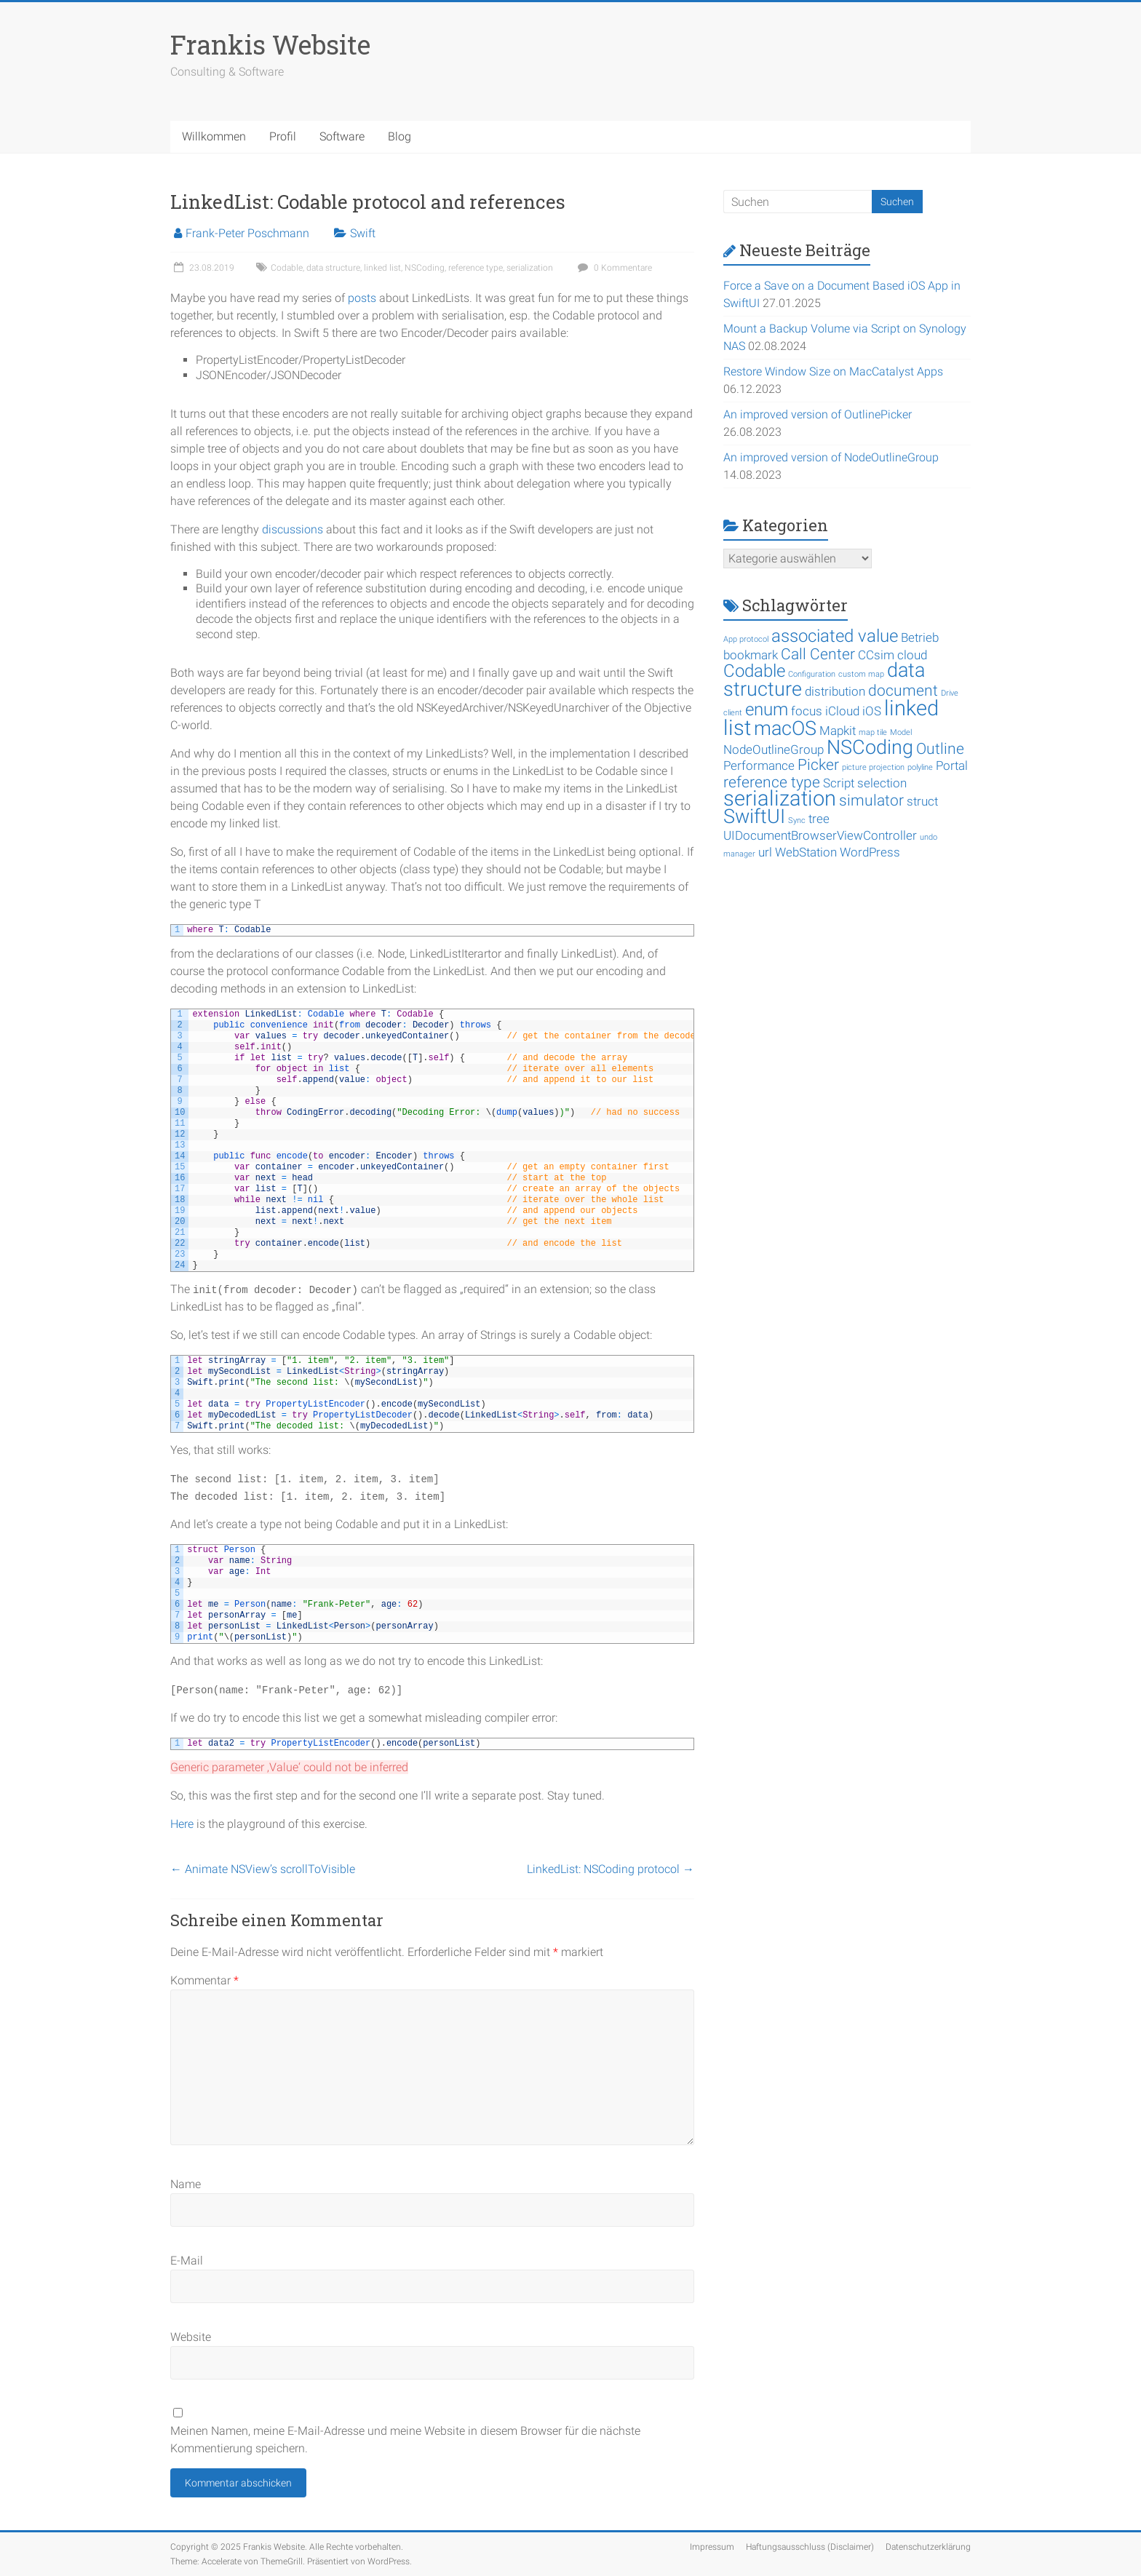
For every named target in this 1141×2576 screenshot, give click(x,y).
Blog (399, 136)
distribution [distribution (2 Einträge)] (835, 691)
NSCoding (425, 268)
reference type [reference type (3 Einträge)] (771, 782)
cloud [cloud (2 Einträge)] (912, 655)
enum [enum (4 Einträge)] (766, 709)
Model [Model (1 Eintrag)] (901, 732)
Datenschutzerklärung (928, 2547)
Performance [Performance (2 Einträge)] (759, 765)
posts (362, 298)
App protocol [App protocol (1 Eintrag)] (745, 639)
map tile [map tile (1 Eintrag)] (873, 732)
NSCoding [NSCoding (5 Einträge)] (870, 747)
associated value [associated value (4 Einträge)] (834, 636)
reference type (475, 268)
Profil (282, 136)
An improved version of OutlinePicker (817, 414)
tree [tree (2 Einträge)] (819, 818)
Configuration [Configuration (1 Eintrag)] (811, 674)
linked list (382, 268)
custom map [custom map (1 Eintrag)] (861, 674)
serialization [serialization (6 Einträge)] (779, 798)
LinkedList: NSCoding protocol (610, 1869)
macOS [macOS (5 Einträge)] (785, 728)
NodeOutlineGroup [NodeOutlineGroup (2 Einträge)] (773, 749)
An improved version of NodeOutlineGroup (831, 457)
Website (190, 2337)
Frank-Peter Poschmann (247, 233)
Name (185, 2184)
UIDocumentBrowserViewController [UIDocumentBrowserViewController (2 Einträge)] (820, 835)
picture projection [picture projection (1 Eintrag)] (873, 767)
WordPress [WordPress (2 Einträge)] (870, 852)
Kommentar (204, 1980)
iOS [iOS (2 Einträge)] (871, 711)
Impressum (712, 2547)
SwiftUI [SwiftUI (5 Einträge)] (754, 816)
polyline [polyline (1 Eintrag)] (920, 767)
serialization (529, 268)
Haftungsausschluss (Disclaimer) (810, 2547)
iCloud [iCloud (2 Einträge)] (842, 711)
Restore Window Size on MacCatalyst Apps (833, 371)
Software (342, 136)
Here (182, 1824)
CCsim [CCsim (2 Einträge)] (876, 655)
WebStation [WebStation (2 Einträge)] (806, 852)
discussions (292, 529)
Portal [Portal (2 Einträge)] (952, 765)
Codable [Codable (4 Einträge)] (754, 671)
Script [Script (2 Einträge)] (838, 783)
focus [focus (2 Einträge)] (806, 711)
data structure (333, 268)
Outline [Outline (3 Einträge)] (940, 749)
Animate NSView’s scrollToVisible (262, 1869)
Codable (287, 268)
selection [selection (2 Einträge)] (882, 783)
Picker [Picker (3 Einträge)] (818, 765)
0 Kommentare (613, 268)
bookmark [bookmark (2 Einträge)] (750, 655)
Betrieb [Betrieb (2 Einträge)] (920, 637)
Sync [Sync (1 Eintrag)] (797, 820)
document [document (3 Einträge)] (903, 690)
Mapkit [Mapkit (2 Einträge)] (837, 730)
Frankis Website (270, 44)
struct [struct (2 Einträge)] (922, 801)
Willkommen (214, 136)
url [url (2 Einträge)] (765, 852)
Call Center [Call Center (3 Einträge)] (818, 654)
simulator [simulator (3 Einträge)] (871, 800)
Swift (362, 233)
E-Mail (186, 2260)
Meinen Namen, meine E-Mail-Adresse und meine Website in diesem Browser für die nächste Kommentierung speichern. (405, 2439)
